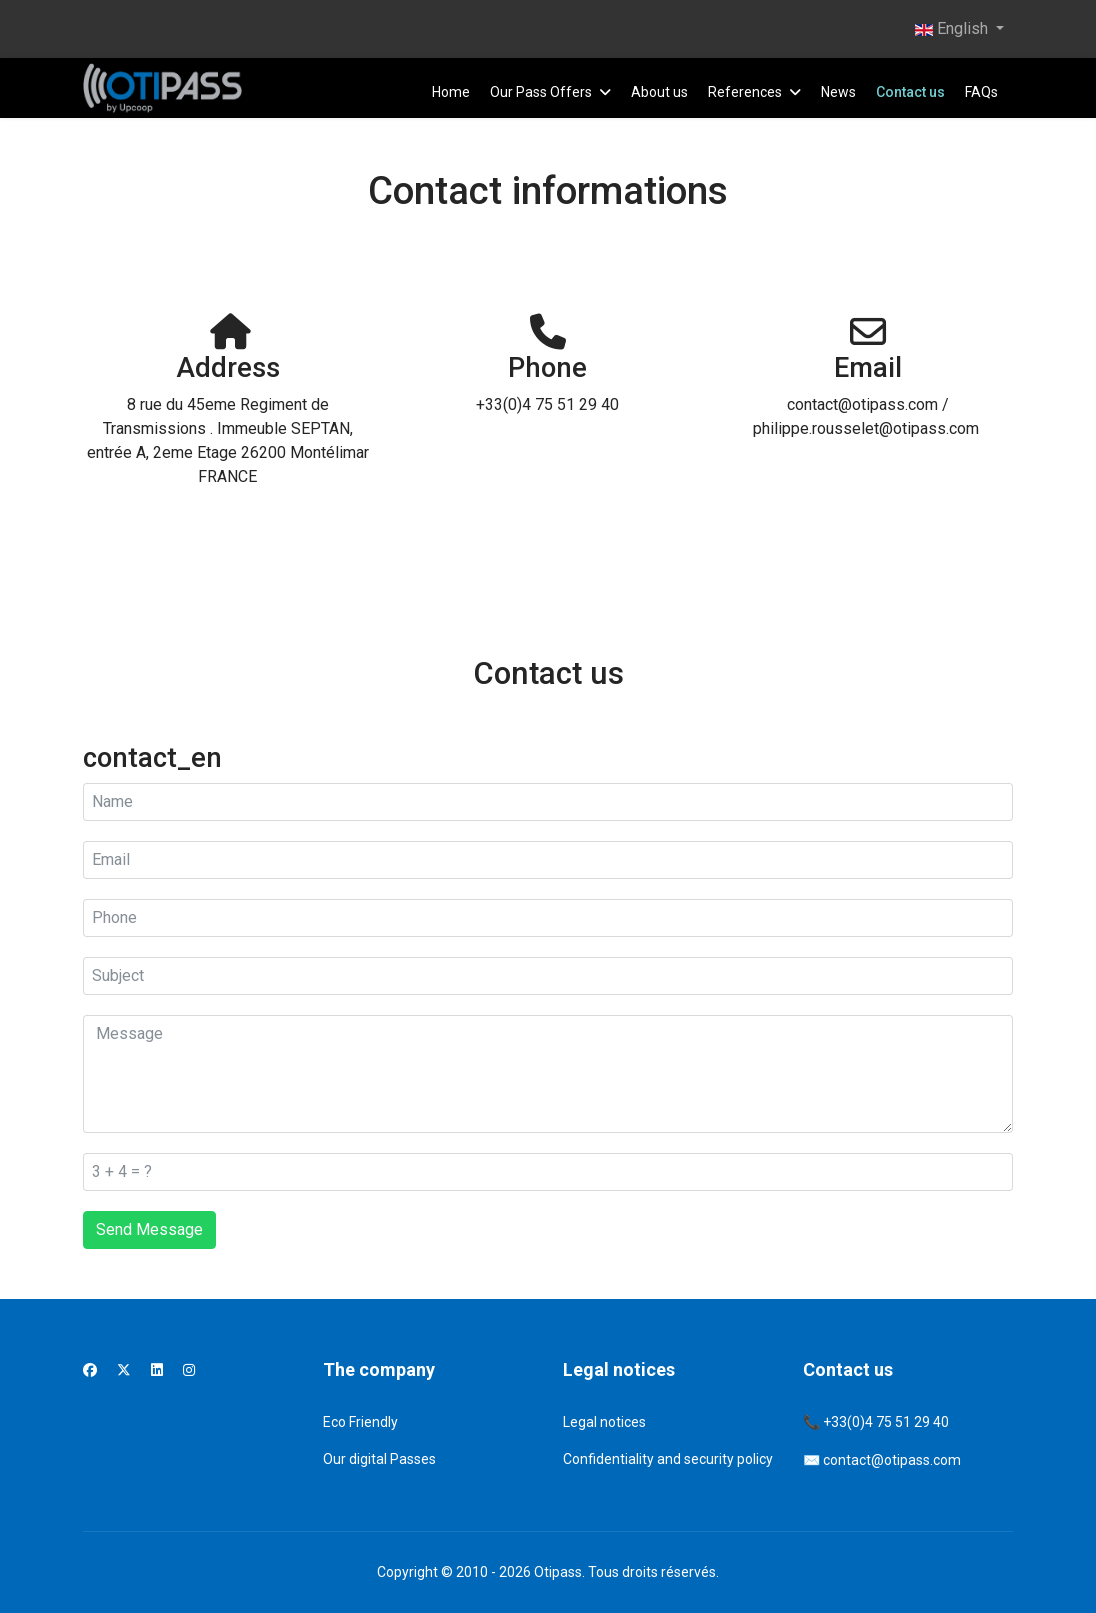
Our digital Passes (379, 1459)
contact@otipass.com (892, 1460)
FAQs (981, 92)
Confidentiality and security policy (668, 1459)
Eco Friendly (360, 1422)
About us (659, 92)
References (745, 92)
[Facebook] (90, 1370)
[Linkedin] (157, 1370)
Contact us (910, 92)
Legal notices (604, 1422)
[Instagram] (189, 1370)
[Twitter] (124, 1370)
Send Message (149, 1229)
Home (451, 92)
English (951, 28)
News (838, 92)
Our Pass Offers (541, 92)
